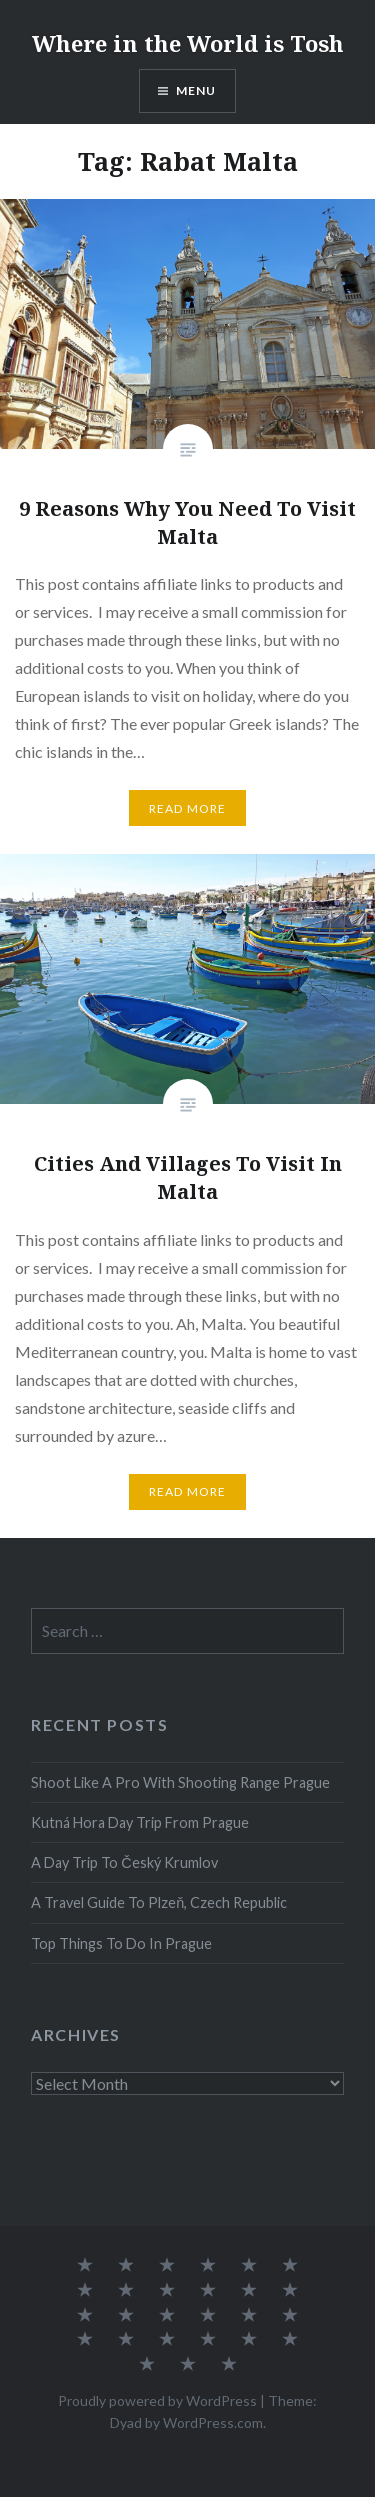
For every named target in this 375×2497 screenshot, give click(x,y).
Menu (196, 90)
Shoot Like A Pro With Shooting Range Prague (180, 1782)
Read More (188, 808)
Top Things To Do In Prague (121, 1943)
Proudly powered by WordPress (157, 2400)
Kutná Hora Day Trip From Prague (140, 1822)
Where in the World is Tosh (188, 43)
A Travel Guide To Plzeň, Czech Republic (159, 1902)
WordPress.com (213, 2422)
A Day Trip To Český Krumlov (124, 1862)
